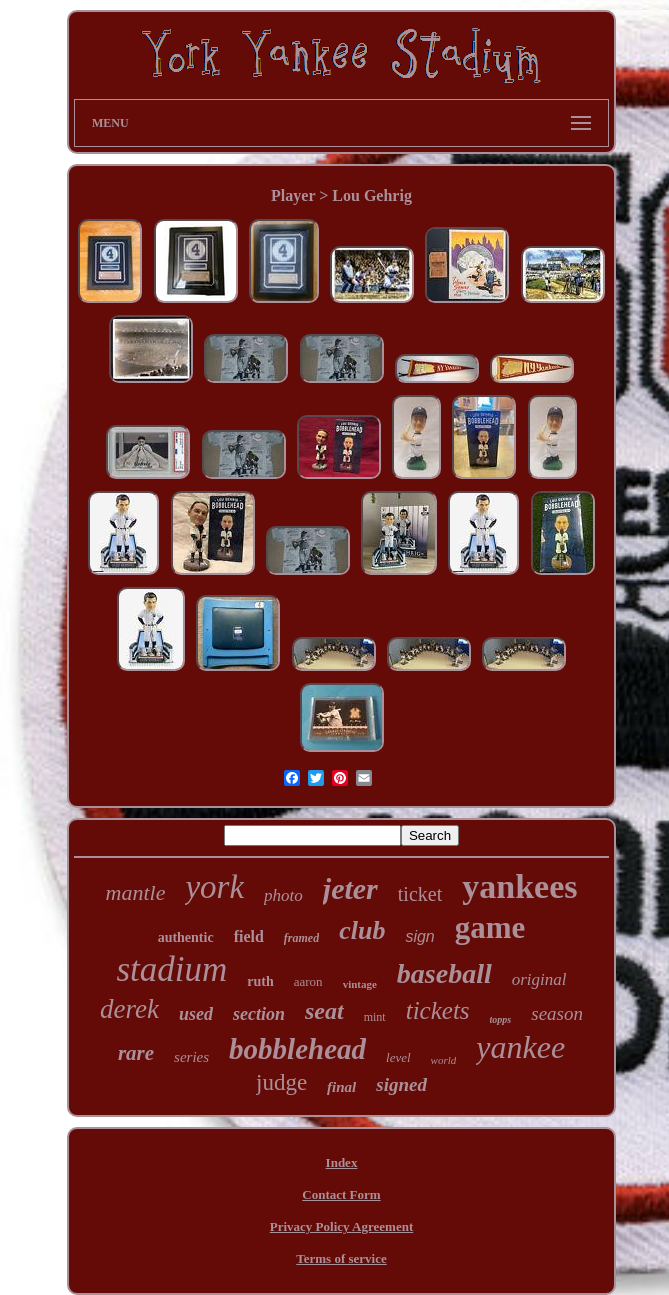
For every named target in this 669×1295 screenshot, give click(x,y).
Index (342, 1162)
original (539, 979)
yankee (520, 1047)
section (259, 1014)
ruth (260, 981)
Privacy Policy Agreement (341, 1226)
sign (419, 936)
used (196, 1014)
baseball (444, 973)
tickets (438, 1010)
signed (401, 1084)
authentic (186, 937)
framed (301, 938)
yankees (519, 886)
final (341, 1087)
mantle (136, 892)
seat (324, 1011)
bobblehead (297, 1049)
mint (375, 1017)
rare (136, 1053)
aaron (308, 981)
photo (283, 895)
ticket (420, 894)
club (362, 930)
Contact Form (341, 1194)
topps (501, 1019)
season (557, 1013)
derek (129, 1009)
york (214, 887)
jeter (350, 888)
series (191, 1057)
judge (281, 1082)
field (249, 936)
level (398, 1057)
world (444, 1060)
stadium (171, 969)
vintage (360, 984)
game (490, 927)
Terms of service (341, 1258)
